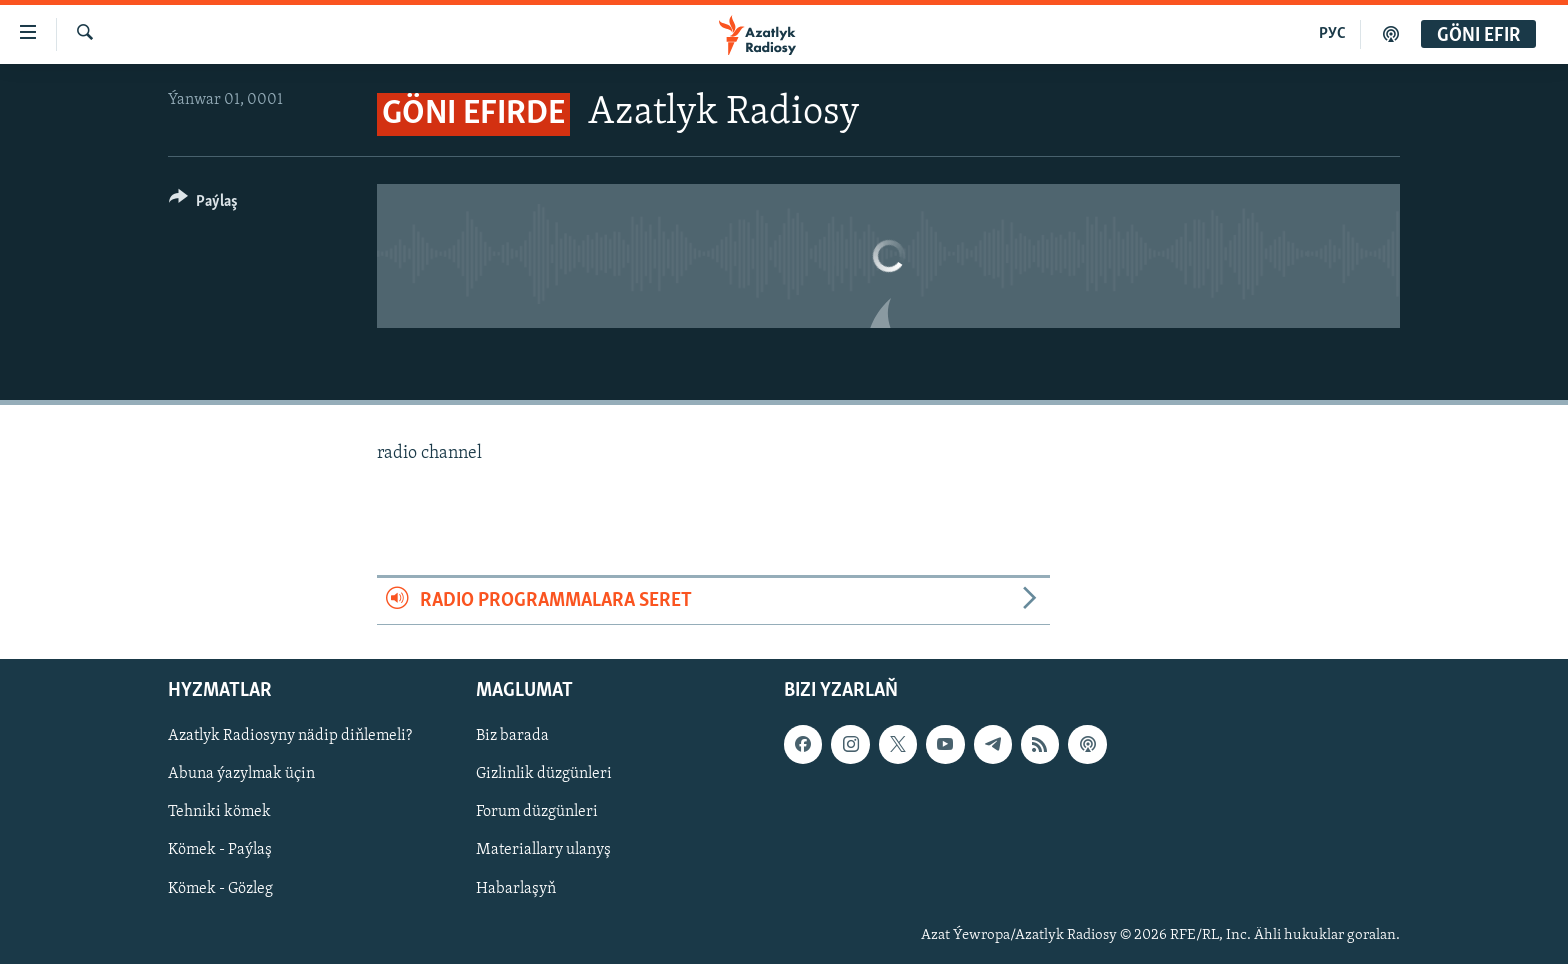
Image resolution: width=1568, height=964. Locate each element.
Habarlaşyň (516, 888)
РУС (1332, 34)
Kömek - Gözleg (220, 888)
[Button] (203, 204)
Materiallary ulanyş (543, 850)
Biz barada (512, 736)
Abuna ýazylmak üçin (241, 774)
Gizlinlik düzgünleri (544, 774)
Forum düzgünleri (537, 812)
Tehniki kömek (219, 812)
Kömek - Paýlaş (220, 850)
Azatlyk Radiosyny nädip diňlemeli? (290, 736)
